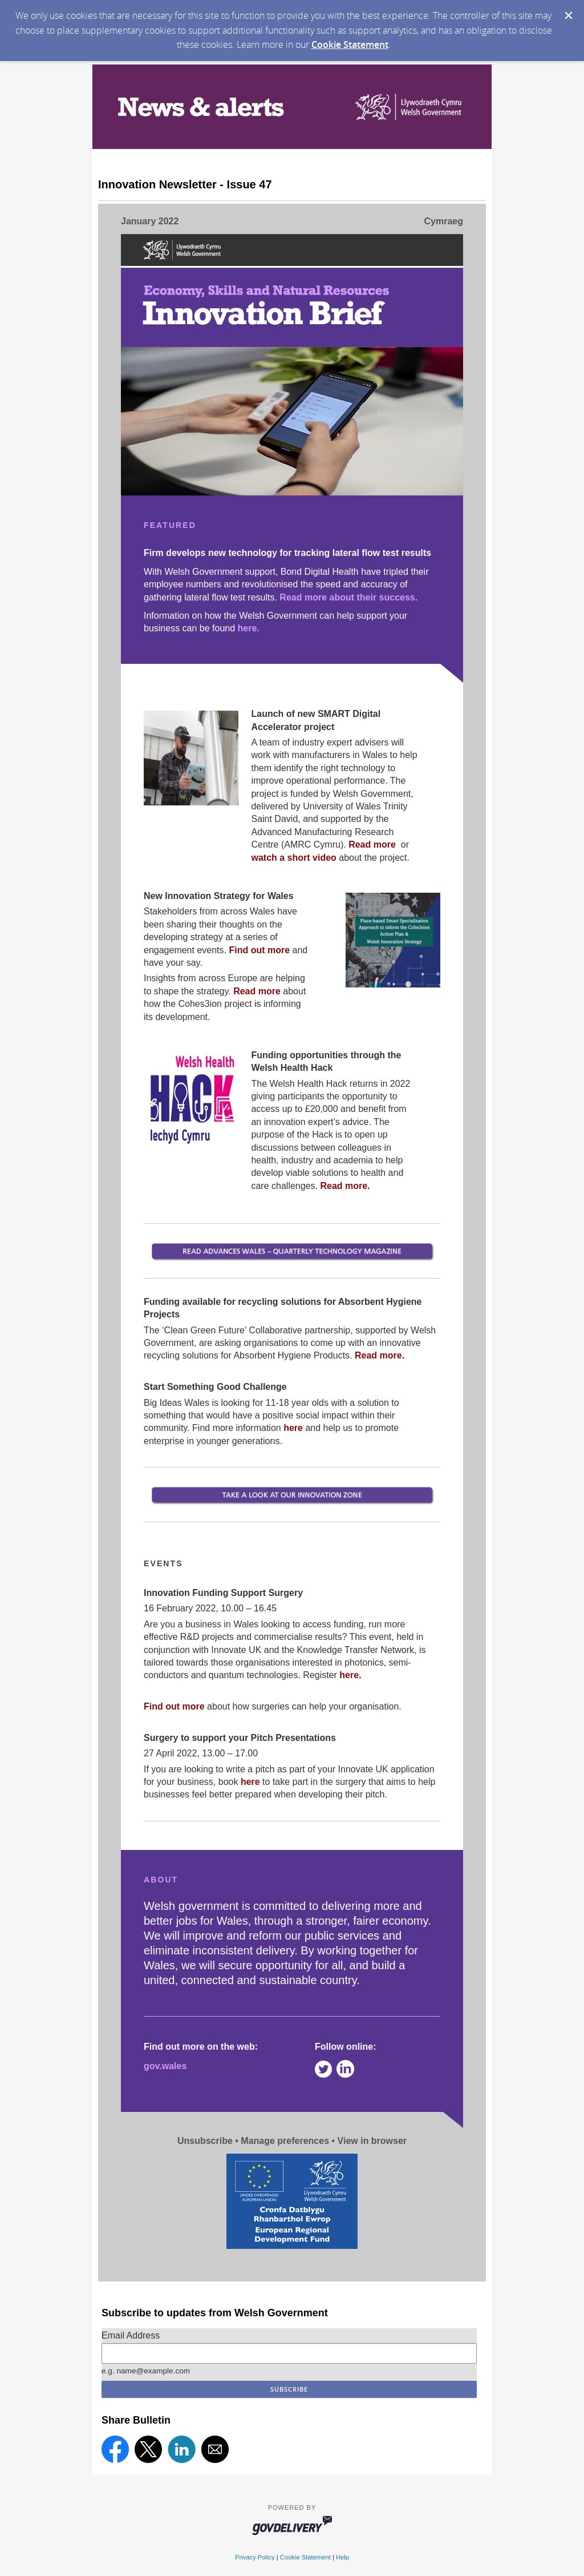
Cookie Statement (349, 44)
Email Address (131, 2335)
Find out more (259, 950)
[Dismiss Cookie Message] (568, 15)
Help (342, 2557)
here (294, 1428)
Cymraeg (443, 221)
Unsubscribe (205, 2141)
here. (248, 628)
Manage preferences (285, 2141)
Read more (373, 844)
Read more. (345, 1186)
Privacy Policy (255, 2557)
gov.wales (165, 2066)
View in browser (372, 2141)
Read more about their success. (348, 597)
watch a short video (293, 857)
